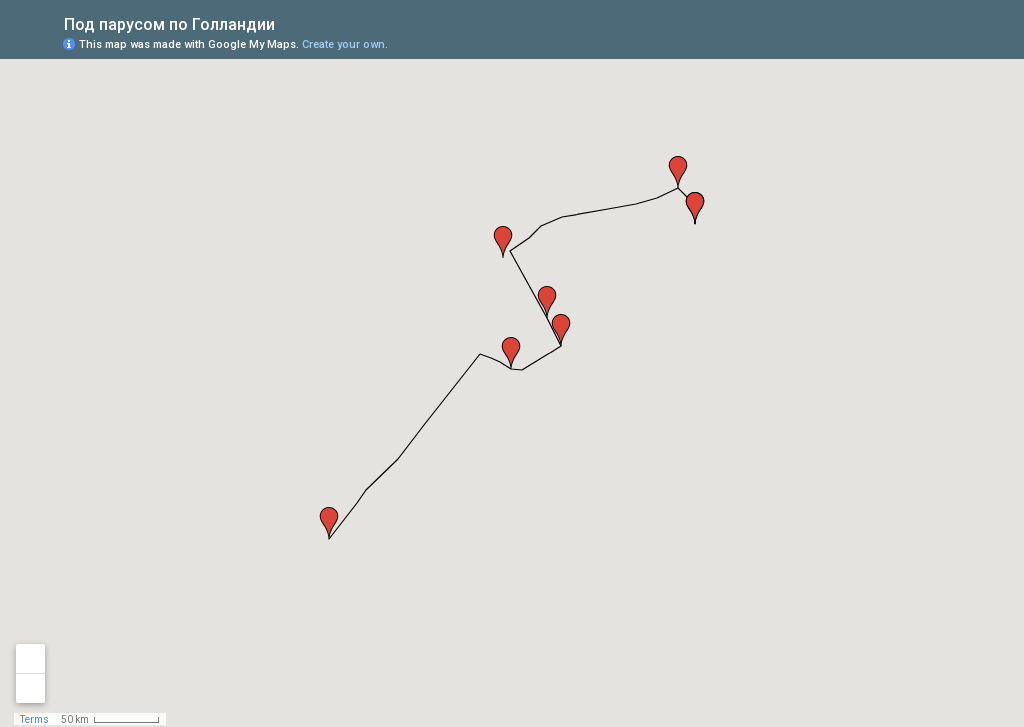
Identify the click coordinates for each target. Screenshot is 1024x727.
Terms (34, 719)
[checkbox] (290, 22)
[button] (678, 172)
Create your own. (345, 44)
